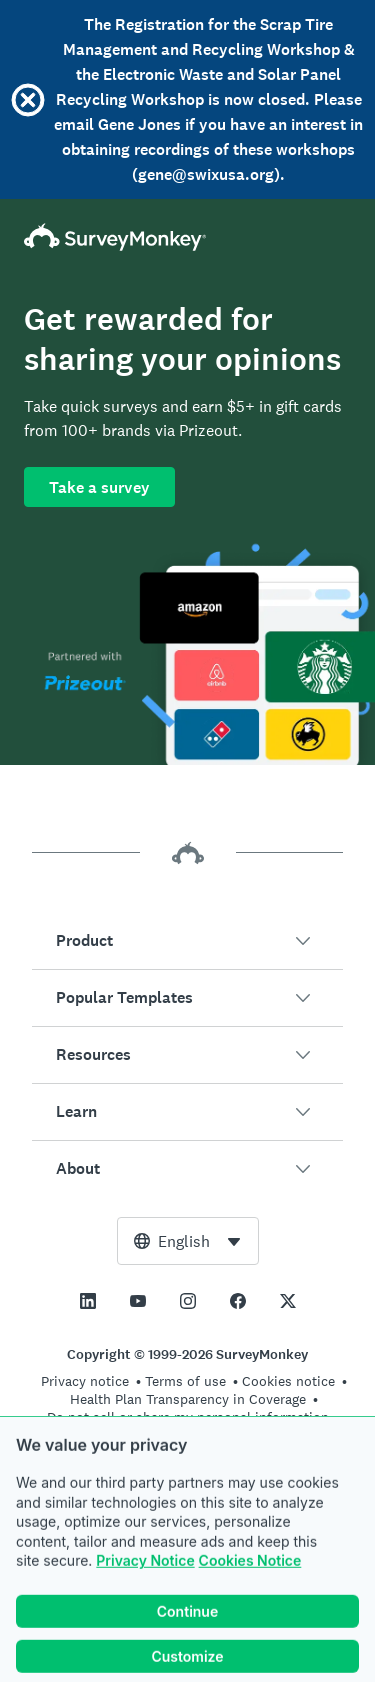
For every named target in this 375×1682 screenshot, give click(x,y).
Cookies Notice (250, 1581)
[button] (187, 941)
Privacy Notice (145, 1581)
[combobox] (188, 1241)
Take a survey (99, 487)
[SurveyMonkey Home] (187, 237)
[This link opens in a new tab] (88, 1301)
